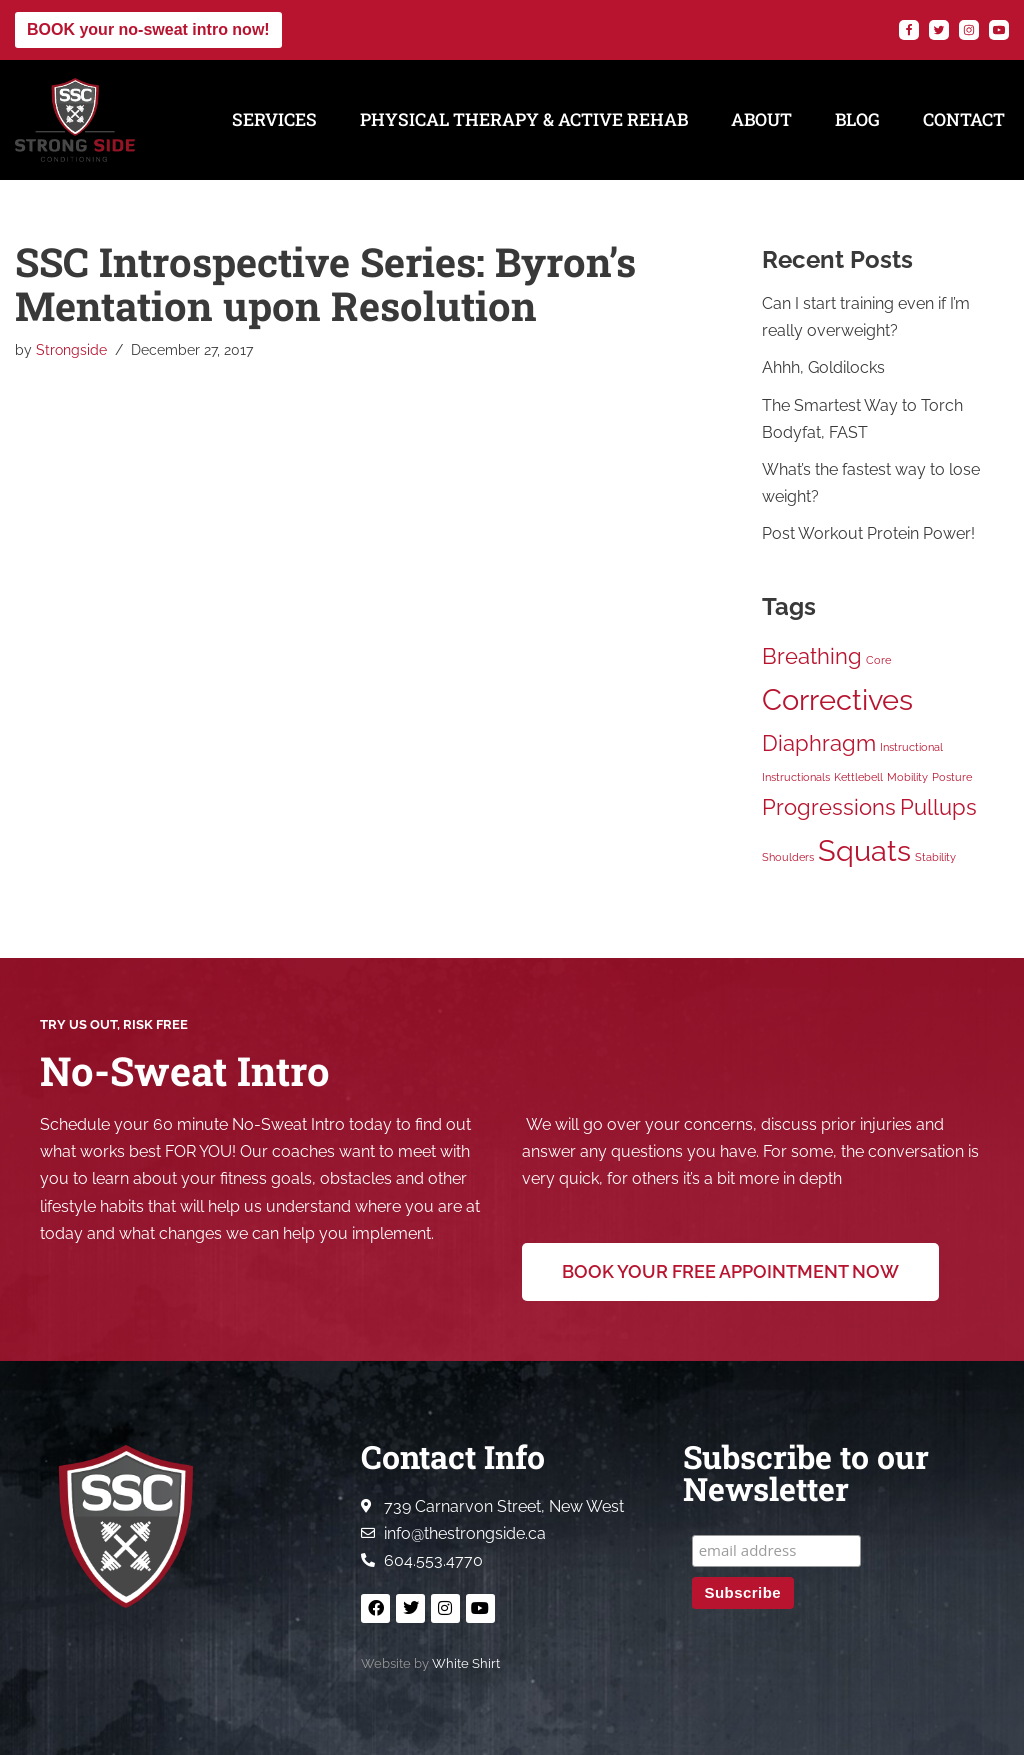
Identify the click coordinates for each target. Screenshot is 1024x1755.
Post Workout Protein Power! (868, 534)
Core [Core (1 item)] (878, 661)
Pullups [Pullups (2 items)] (938, 808)
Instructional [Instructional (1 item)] (911, 748)
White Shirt (466, 1663)
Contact (964, 119)
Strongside (71, 349)
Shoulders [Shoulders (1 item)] (788, 858)
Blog (857, 119)
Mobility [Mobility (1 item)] (907, 778)
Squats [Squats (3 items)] (864, 851)
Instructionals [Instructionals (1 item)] (796, 778)
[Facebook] (909, 30)
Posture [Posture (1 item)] (952, 778)
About (761, 119)
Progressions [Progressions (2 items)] (829, 808)
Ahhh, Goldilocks (823, 368)
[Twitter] (939, 30)
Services (274, 119)
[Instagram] (969, 30)
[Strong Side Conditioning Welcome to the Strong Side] (75, 120)
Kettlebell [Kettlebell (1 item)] (858, 778)
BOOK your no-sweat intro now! (148, 29)
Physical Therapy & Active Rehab (524, 119)
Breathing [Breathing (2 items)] (812, 657)
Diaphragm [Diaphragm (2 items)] (819, 744)
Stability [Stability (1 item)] (935, 858)
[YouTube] (999, 30)
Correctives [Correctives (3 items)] (837, 700)
